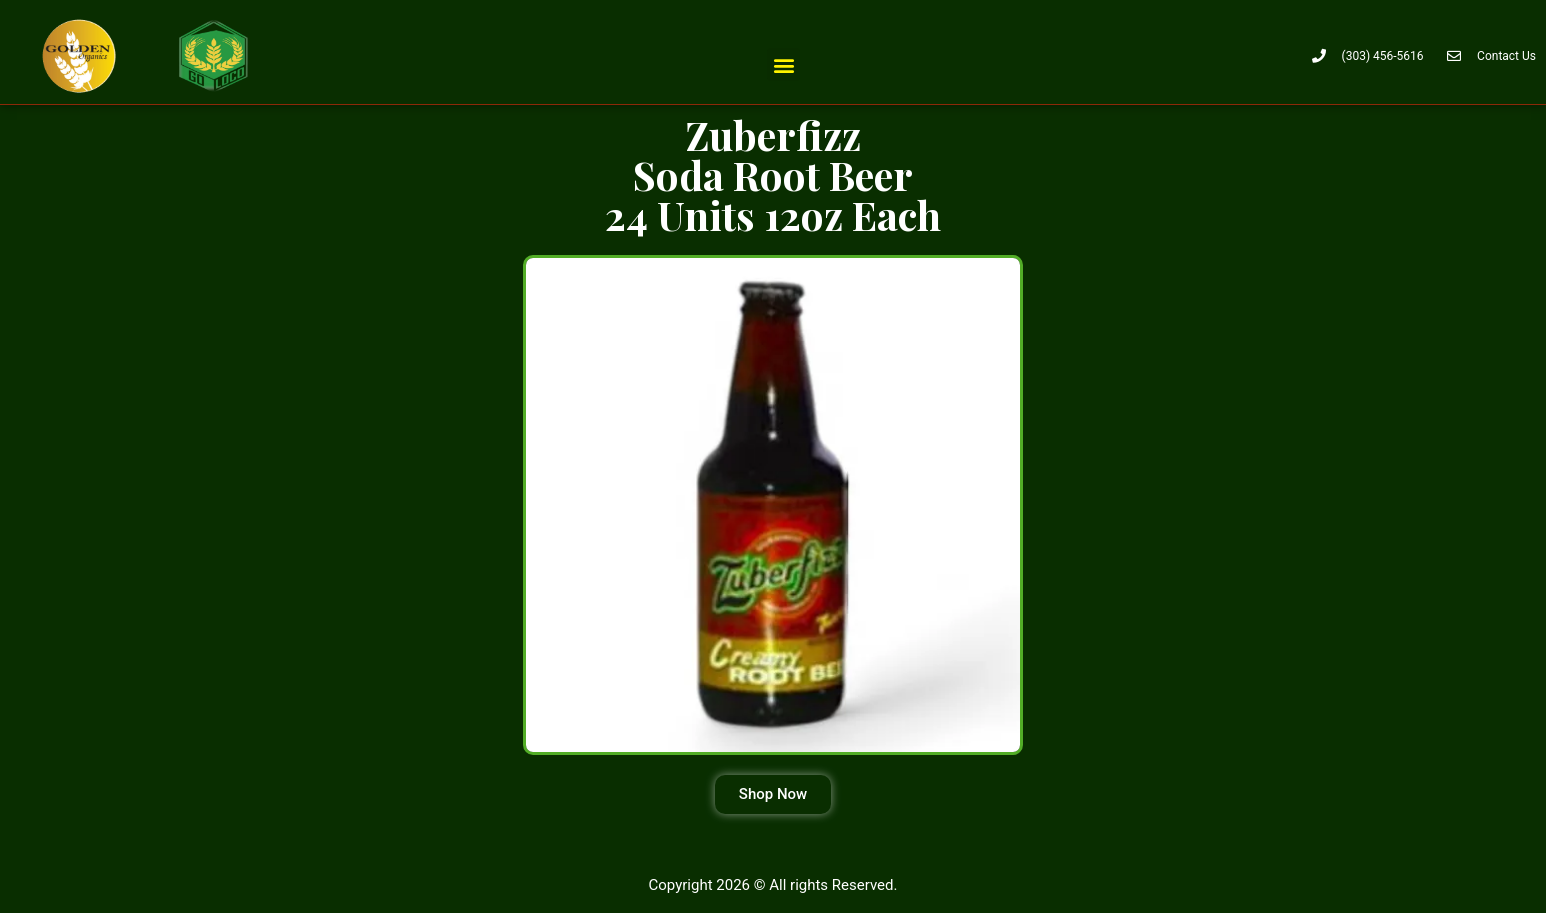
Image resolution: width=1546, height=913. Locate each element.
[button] (783, 64)
